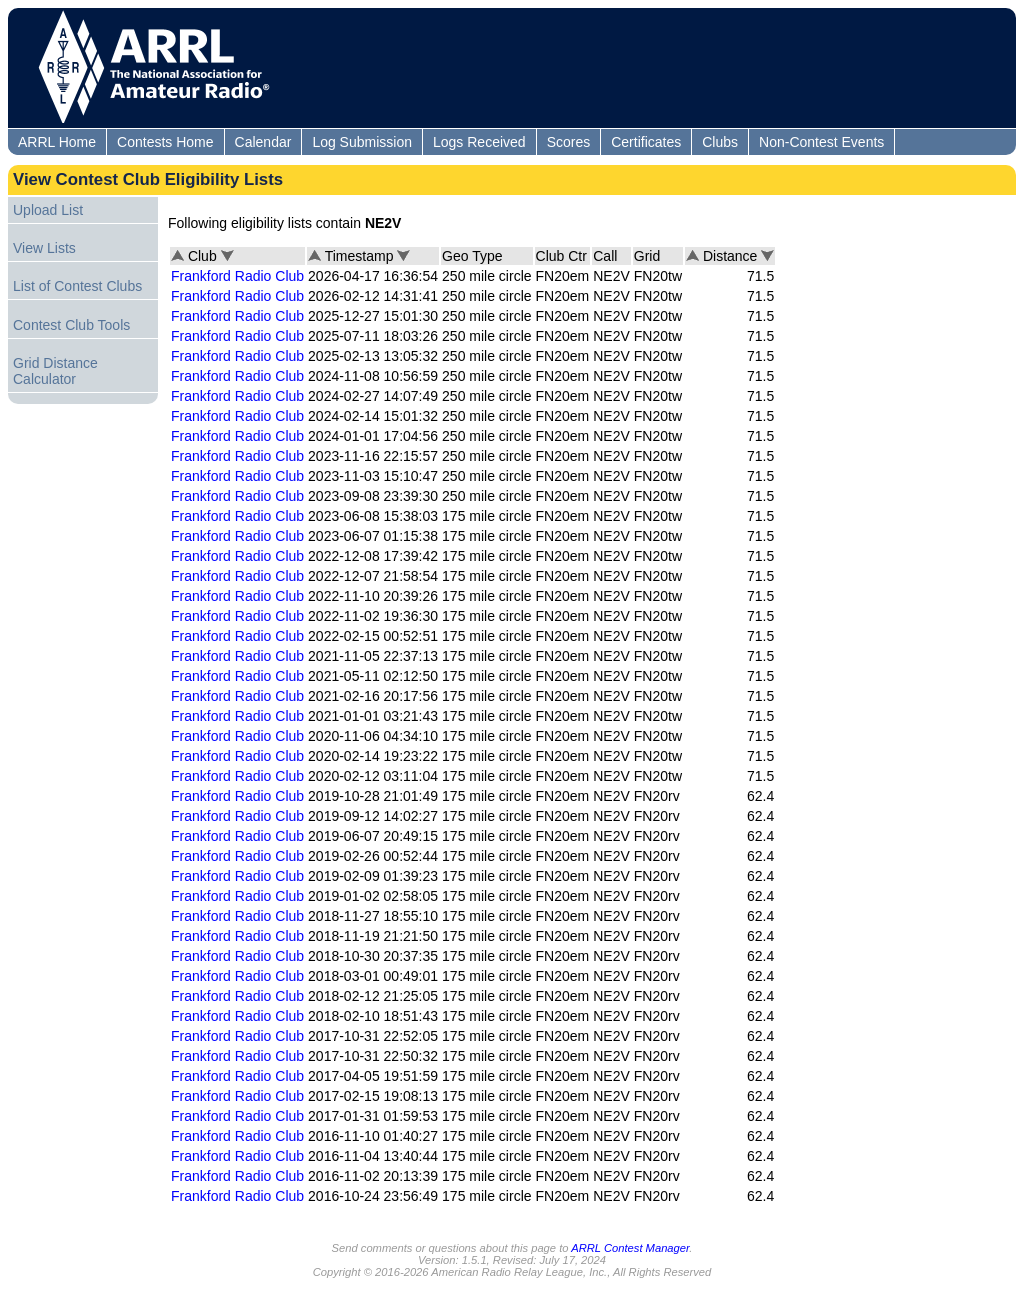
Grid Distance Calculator (55, 371)
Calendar (263, 142)
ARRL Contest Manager (630, 1248)
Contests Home (165, 142)
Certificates (646, 142)
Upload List (48, 210)
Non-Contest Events (821, 142)
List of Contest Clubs (77, 286)
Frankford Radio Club (237, 276)
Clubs (720, 142)
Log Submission (362, 142)
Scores (569, 142)
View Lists (44, 248)
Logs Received (479, 142)
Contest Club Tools (71, 325)
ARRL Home (57, 142)
